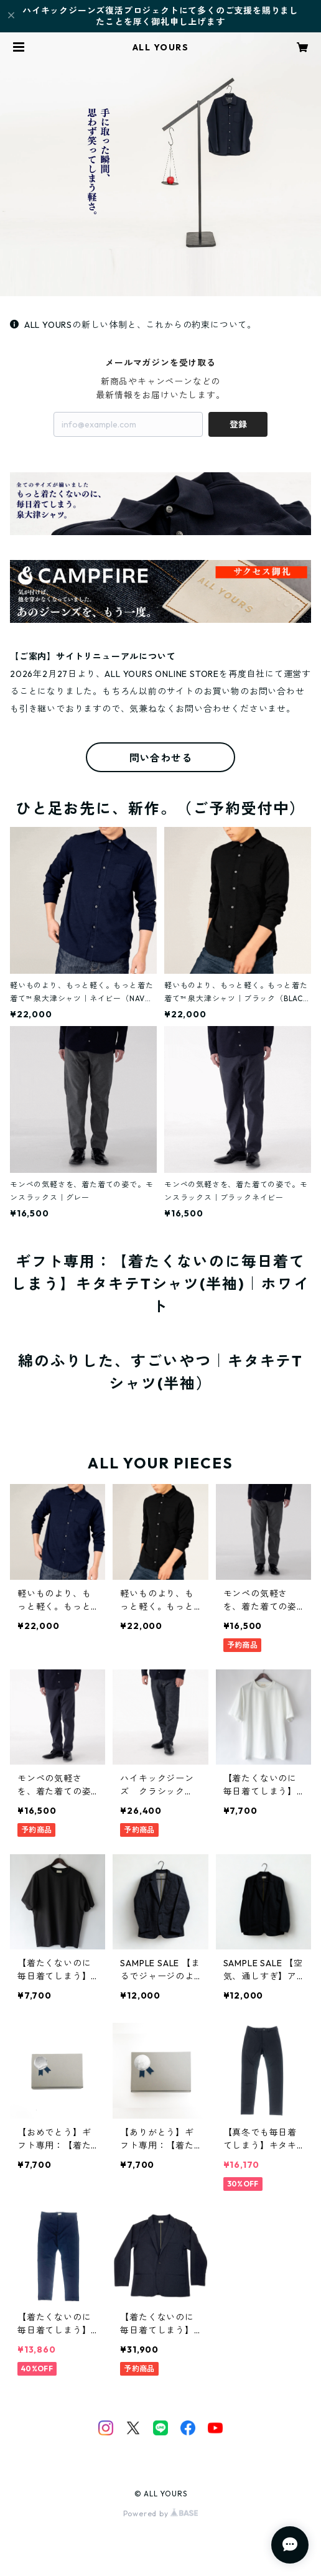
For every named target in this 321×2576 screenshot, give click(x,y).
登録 (238, 424)
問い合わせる (160, 758)
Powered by (160, 2513)
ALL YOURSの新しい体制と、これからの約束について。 (133, 324)
